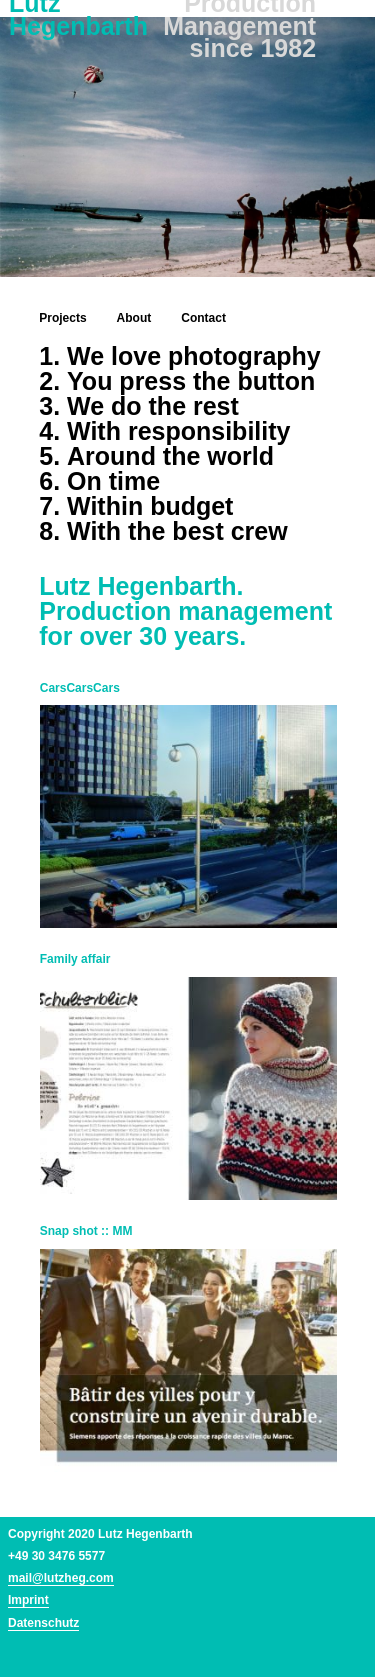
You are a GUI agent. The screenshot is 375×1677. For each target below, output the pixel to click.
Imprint (28, 1600)
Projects (62, 318)
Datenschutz (43, 1623)
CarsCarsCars (80, 688)
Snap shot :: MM (86, 1231)
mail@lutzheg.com (61, 1578)
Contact (203, 318)
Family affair (75, 959)
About (134, 318)
